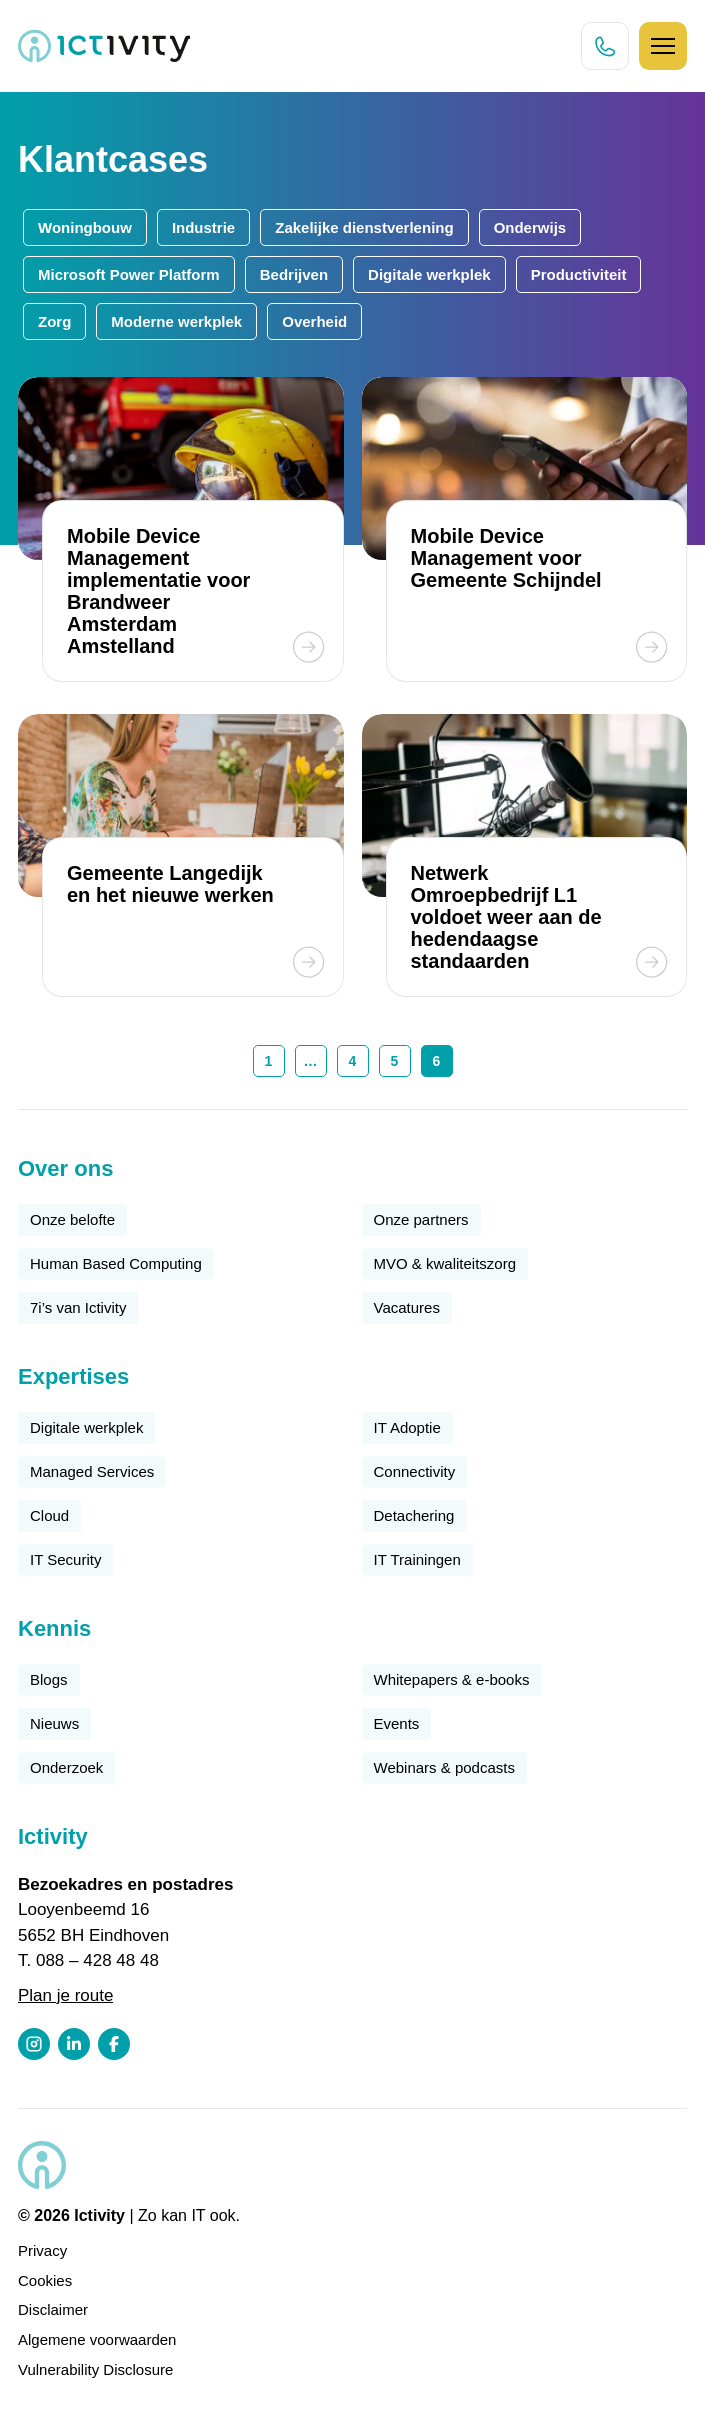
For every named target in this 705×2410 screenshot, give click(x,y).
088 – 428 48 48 (97, 1960)
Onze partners (421, 1219)
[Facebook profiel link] (114, 2044)
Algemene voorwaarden (97, 2339)
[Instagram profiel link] (34, 2044)
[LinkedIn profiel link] (74, 2044)
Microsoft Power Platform (129, 274)
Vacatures (407, 1307)
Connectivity (415, 1471)
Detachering (414, 1515)
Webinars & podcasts (444, 1767)
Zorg (54, 321)
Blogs (49, 1679)
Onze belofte (72, 1219)
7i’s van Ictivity (78, 1307)
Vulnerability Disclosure (95, 2369)
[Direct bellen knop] (605, 46)
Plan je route (65, 1995)
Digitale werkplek (429, 274)
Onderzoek (66, 1767)
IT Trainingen (417, 1559)
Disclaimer (53, 2309)
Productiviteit (579, 274)
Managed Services (92, 1471)
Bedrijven (294, 274)
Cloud (49, 1515)
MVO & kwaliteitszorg (445, 1263)
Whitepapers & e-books (452, 1679)
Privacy (42, 2250)
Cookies (45, 2280)
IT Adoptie (407, 1427)
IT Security (65, 1559)
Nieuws (54, 1723)
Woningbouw (85, 227)
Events (397, 1723)
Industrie (203, 227)
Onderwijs (530, 227)
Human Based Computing (116, 1263)
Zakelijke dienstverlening (364, 227)
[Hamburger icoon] (663, 46)
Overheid (314, 321)
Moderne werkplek (176, 321)
